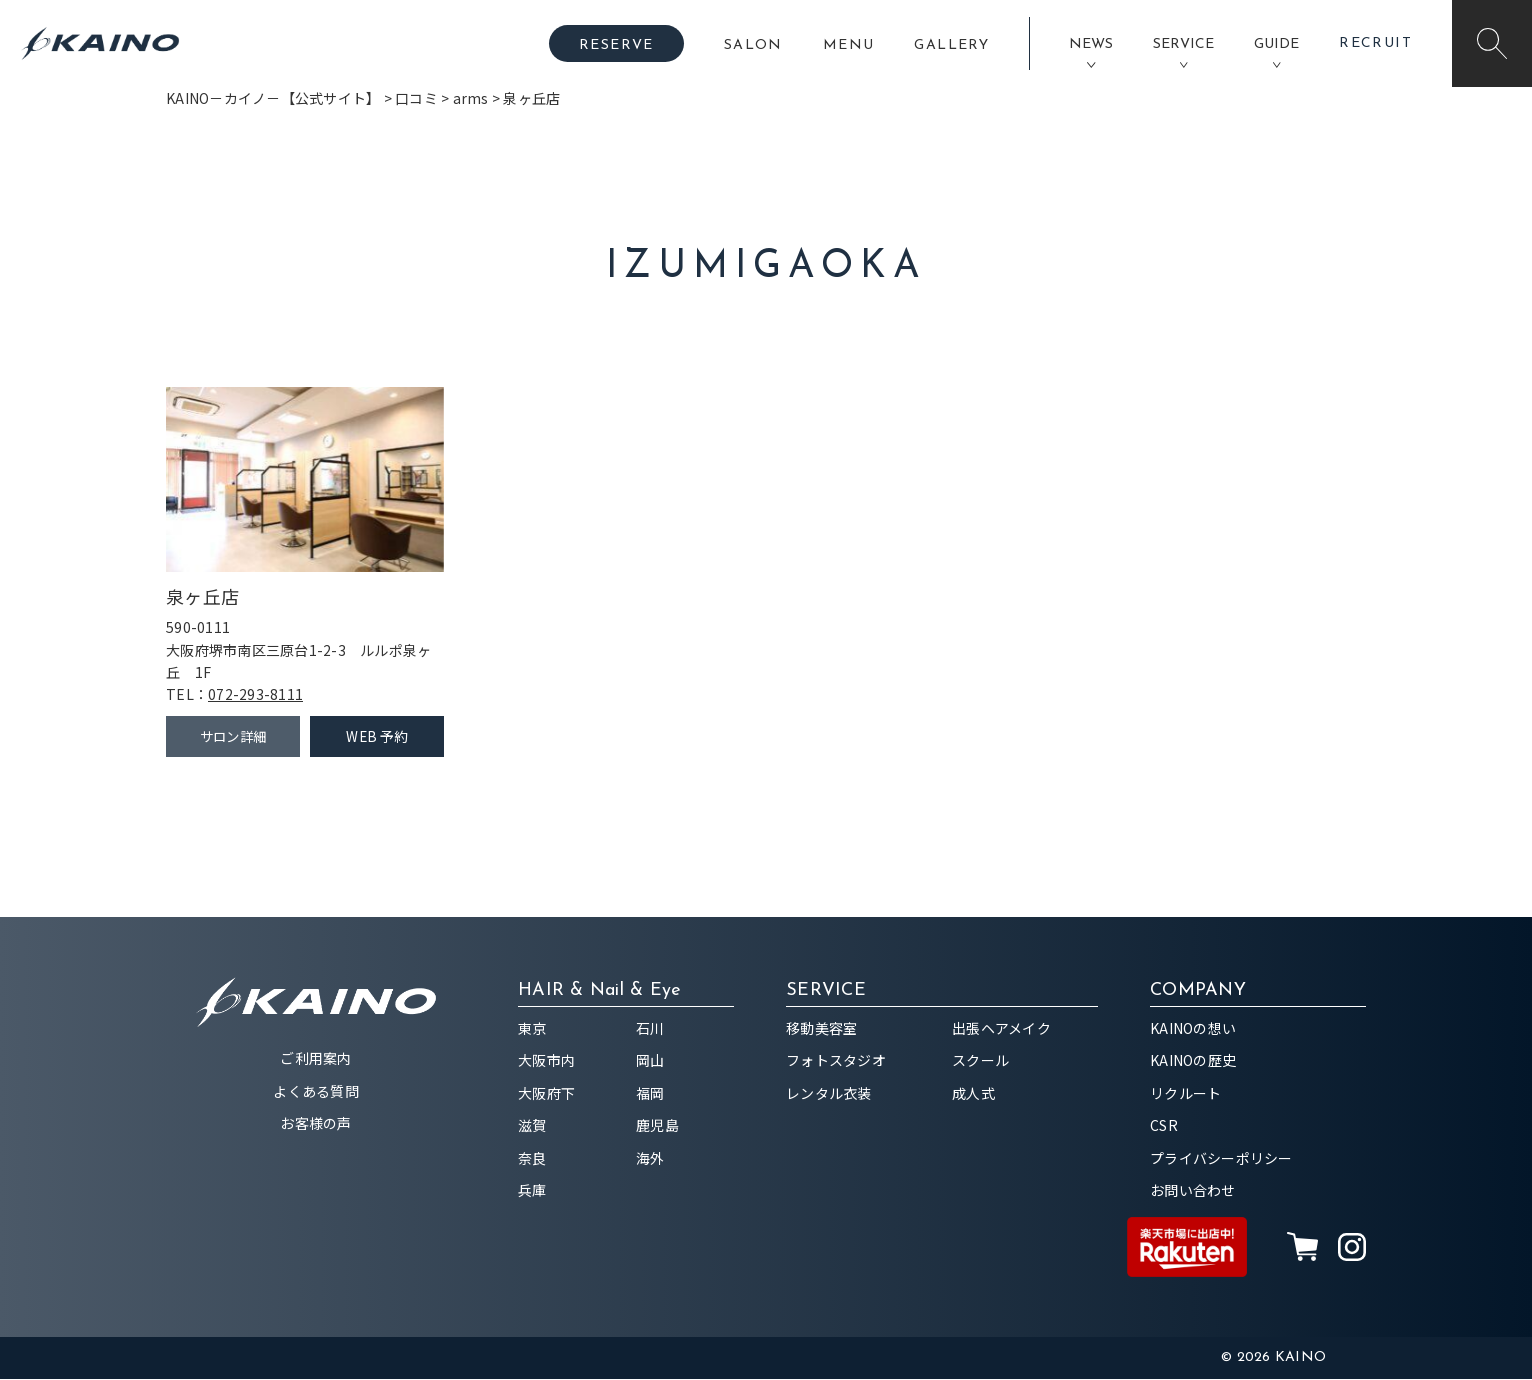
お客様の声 (315, 1124)
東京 (532, 1029)
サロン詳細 (232, 737)
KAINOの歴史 (1193, 1061)
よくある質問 (316, 1092)
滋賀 (532, 1126)
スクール (980, 1061)
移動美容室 (821, 1029)
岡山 (650, 1061)
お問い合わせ (1193, 1191)
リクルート (1185, 1094)
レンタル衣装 (829, 1094)
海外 (650, 1159)
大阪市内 (546, 1061)
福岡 (650, 1094)
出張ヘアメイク (1001, 1029)
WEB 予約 (377, 737)
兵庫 (532, 1191)
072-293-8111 (255, 694)
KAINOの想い (1193, 1029)
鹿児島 (657, 1126)
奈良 (532, 1159)
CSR (1164, 1126)
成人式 (973, 1094)
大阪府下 (546, 1094)
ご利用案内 (315, 1059)
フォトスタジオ (836, 1061)
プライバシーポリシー (1221, 1159)
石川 (650, 1029)
